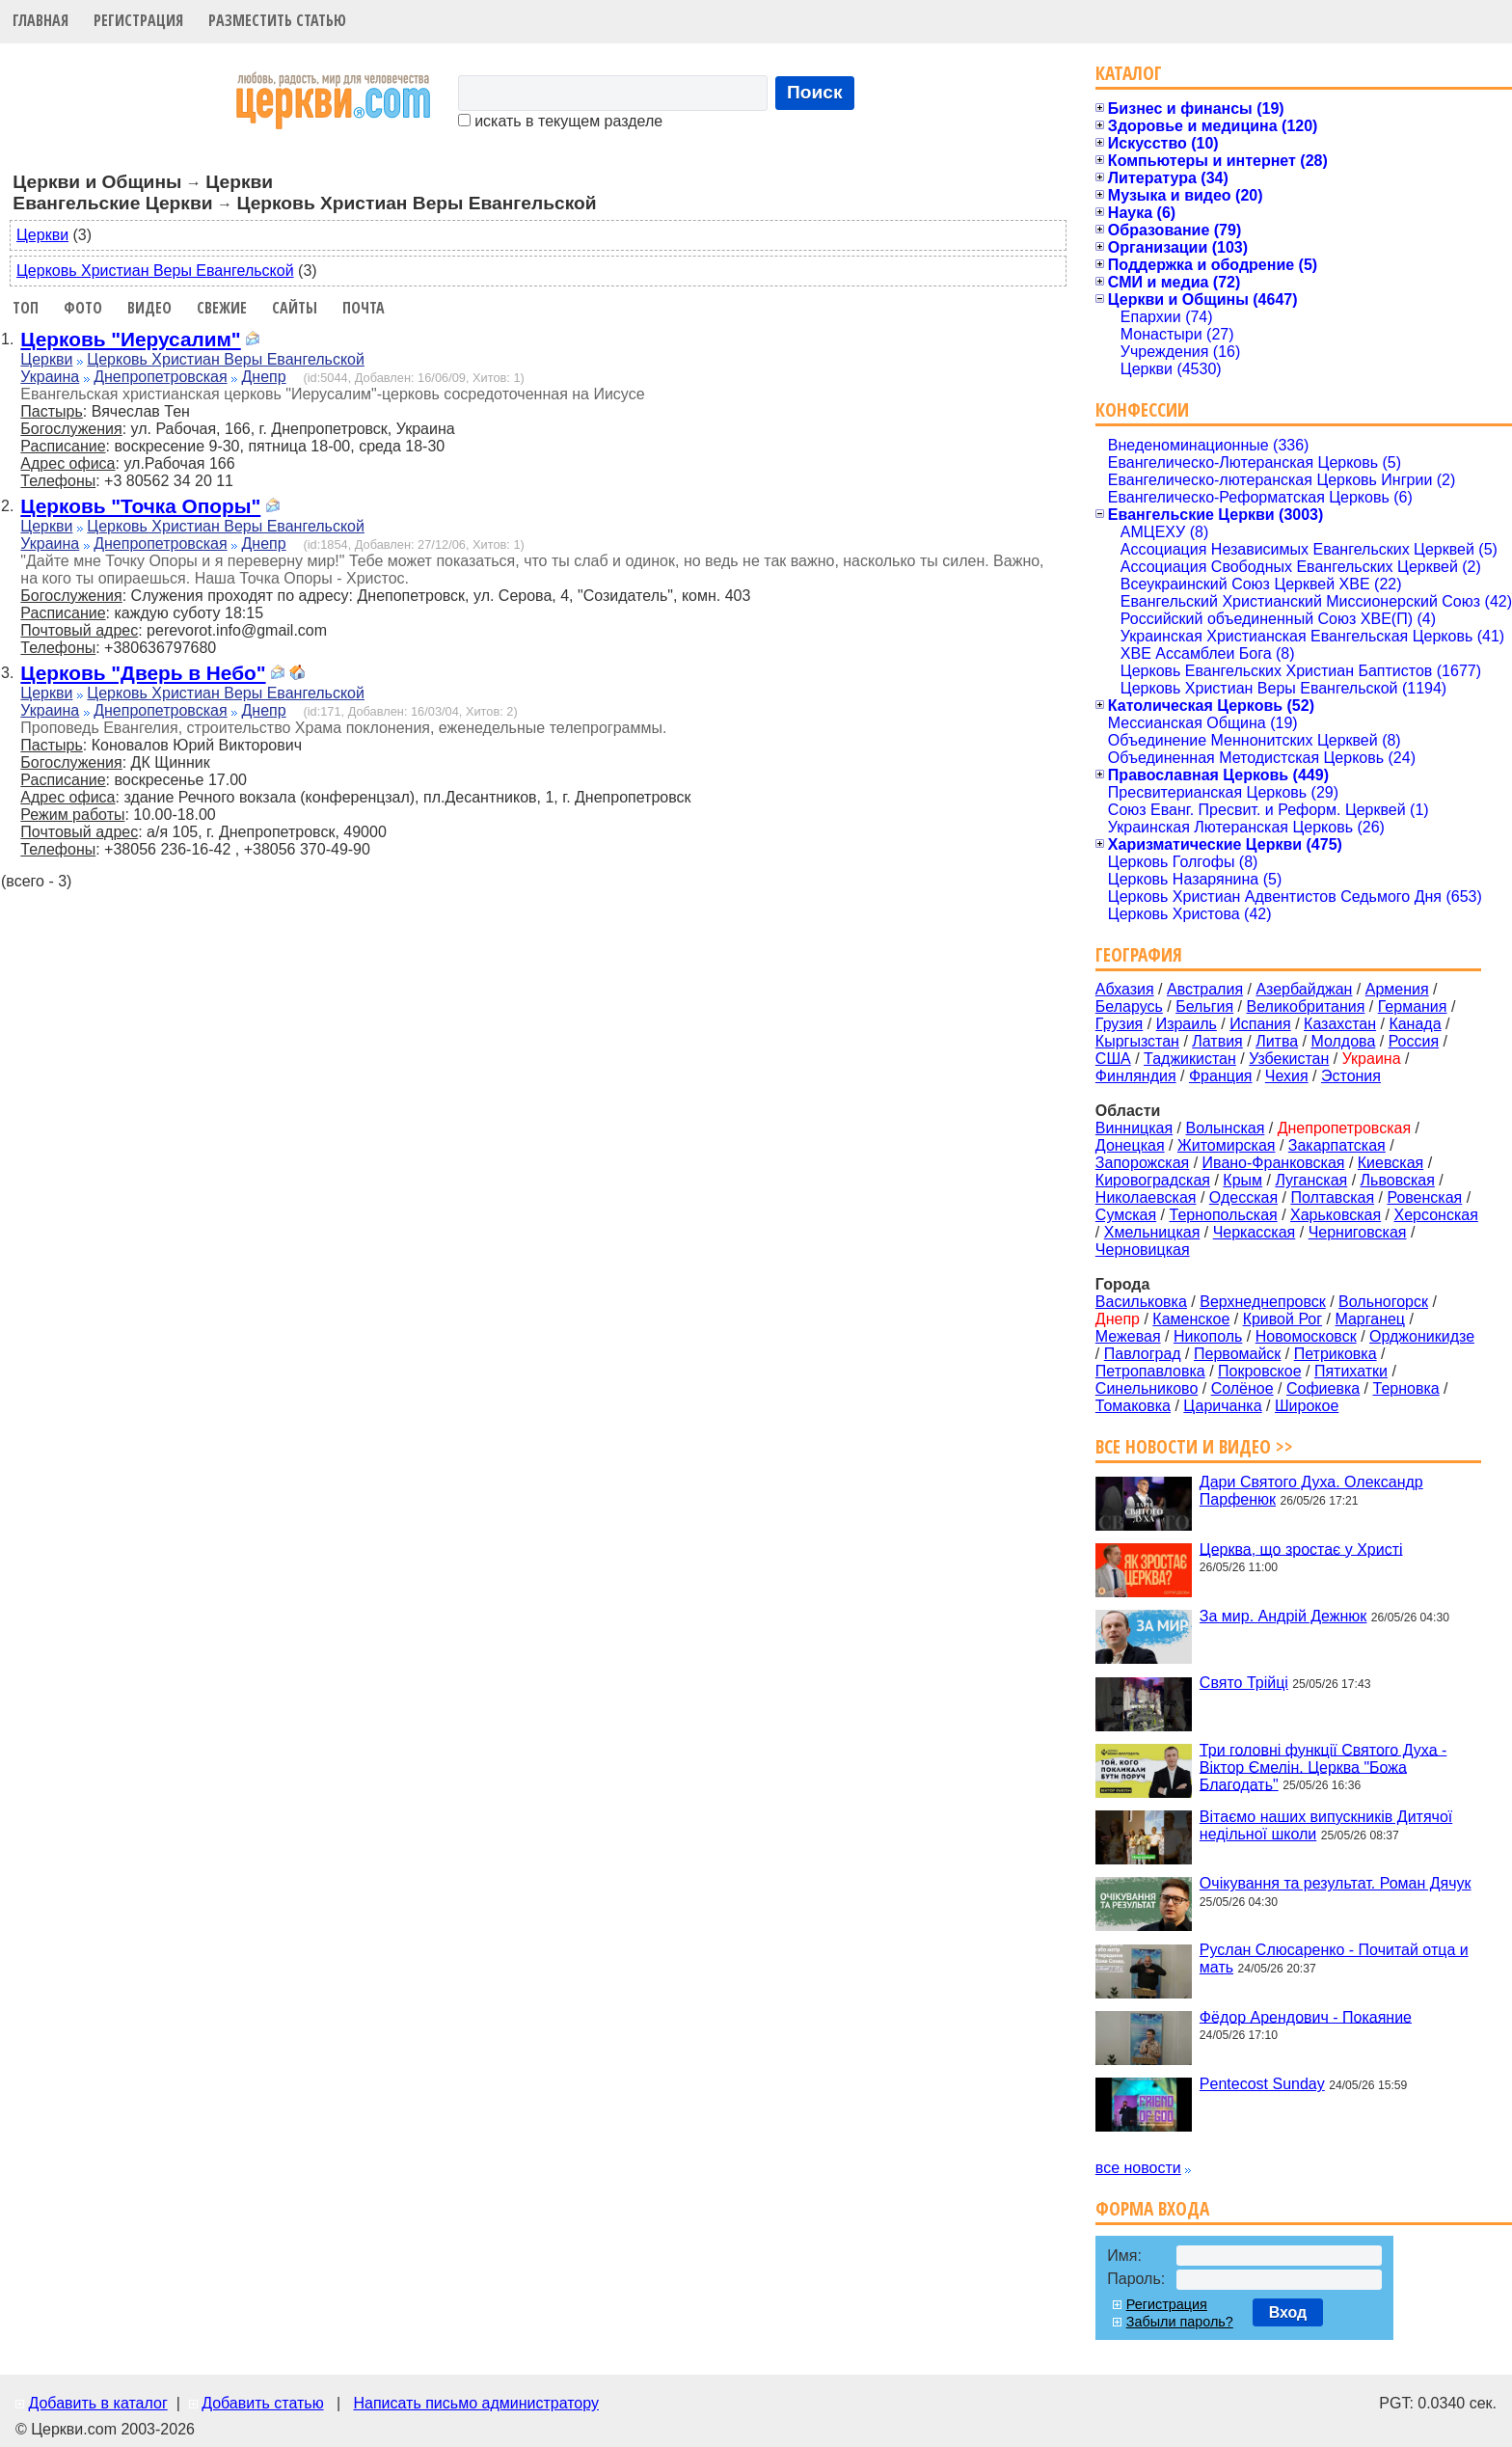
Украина (49, 376)
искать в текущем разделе (560, 121)
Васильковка (1141, 1301)
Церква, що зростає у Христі (1301, 1548)
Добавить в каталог (97, 2403)
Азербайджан (1304, 989)
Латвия (1217, 1041)
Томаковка (1133, 1406)
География (1138, 954)
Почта (363, 307)
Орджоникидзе (1421, 1336)
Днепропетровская (160, 376)
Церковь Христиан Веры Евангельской (155, 270)
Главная (40, 20)
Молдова (1342, 1041)
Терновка (1406, 1388)
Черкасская (1254, 1232)
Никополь (1208, 1336)
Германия (1412, 1006)
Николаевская (1146, 1197)
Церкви (42, 235)
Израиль (1186, 1024)
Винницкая (1134, 1128)
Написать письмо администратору (475, 2403)
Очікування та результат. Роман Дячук (1336, 1883)
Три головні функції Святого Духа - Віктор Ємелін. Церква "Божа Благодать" (1323, 1766)
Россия (1414, 1041)
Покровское (1260, 1371)
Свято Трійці (1244, 1682)
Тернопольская (1224, 1215)
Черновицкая (1142, 1249)
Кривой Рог (1282, 1319)
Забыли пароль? (1179, 2321)
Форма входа (1152, 2208)
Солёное (1242, 1388)
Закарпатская (1337, 1145)
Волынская (1225, 1128)
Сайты (294, 307)
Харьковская (1335, 1215)
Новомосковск (1306, 1336)
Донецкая (1130, 1145)
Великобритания (1306, 1006)
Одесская (1243, 1197)
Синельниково (1146, 1388)
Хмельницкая (1152, 1232)
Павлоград (1142, 1354)
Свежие (222, 307)
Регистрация (138, 20)
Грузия (1119, 1024)
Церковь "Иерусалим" (130, 339)
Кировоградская (1152, 1180)
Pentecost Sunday (1262, 2084)
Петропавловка (1150, 1371)
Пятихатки (1351, 1371)
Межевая (1128, 1336)
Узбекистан (1289, 1058)
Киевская (1390, 1163)
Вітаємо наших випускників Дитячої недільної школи (1326, 1825)
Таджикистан (1190, 1058)
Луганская (1311, 1180)
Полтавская (1332, 1197)
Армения (1397, 989)
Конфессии (1142, 409)
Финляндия (1135, 1076)
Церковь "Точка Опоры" (140, 506)
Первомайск (1237, 1354)
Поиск (815, 92)
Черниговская (1358, 1232)
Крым (1242, 1180)
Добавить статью (263, 2403)
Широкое (1306, 1406)
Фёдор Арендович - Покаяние (1306, 2016)
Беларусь (1129, 1006)
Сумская (1125, 1215)
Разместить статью (277, 20)
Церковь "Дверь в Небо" (142, 673)
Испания (1260, 1024)
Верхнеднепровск (1263, 1301)
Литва (1277, 1041)
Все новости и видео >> (1194, 1446)
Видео (149, 307)
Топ (26, 307)
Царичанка (1222, 1406)
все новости (1138, 2168)
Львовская (1398, 1180)
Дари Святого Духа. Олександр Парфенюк (1311, 1491)
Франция (1221, 1076)
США (1113, 1058)
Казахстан (1340, 1024)
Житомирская (1226, 1145)
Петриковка (1335, 1354)
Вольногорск (1383, 1301)
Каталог (1128, 73)
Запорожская (1142, 1163)
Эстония (1351, 1076)
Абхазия (1124, 989)
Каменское (1190, 1319)
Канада (1415, 1024)
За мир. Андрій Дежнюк (1283, 1616)
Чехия (1287, 1076)
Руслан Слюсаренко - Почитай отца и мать (1334, 1958)
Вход (1288, 2312)
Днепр (264, 376)
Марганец (1370, 1319)
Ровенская (1424, 1197)
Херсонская (1436, 1215)
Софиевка (1323, 1388)
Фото (83, 307)
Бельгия (1204, 1006)
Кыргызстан (1137, 1041)
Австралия (1205, 989)
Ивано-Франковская (1273, 1163)
